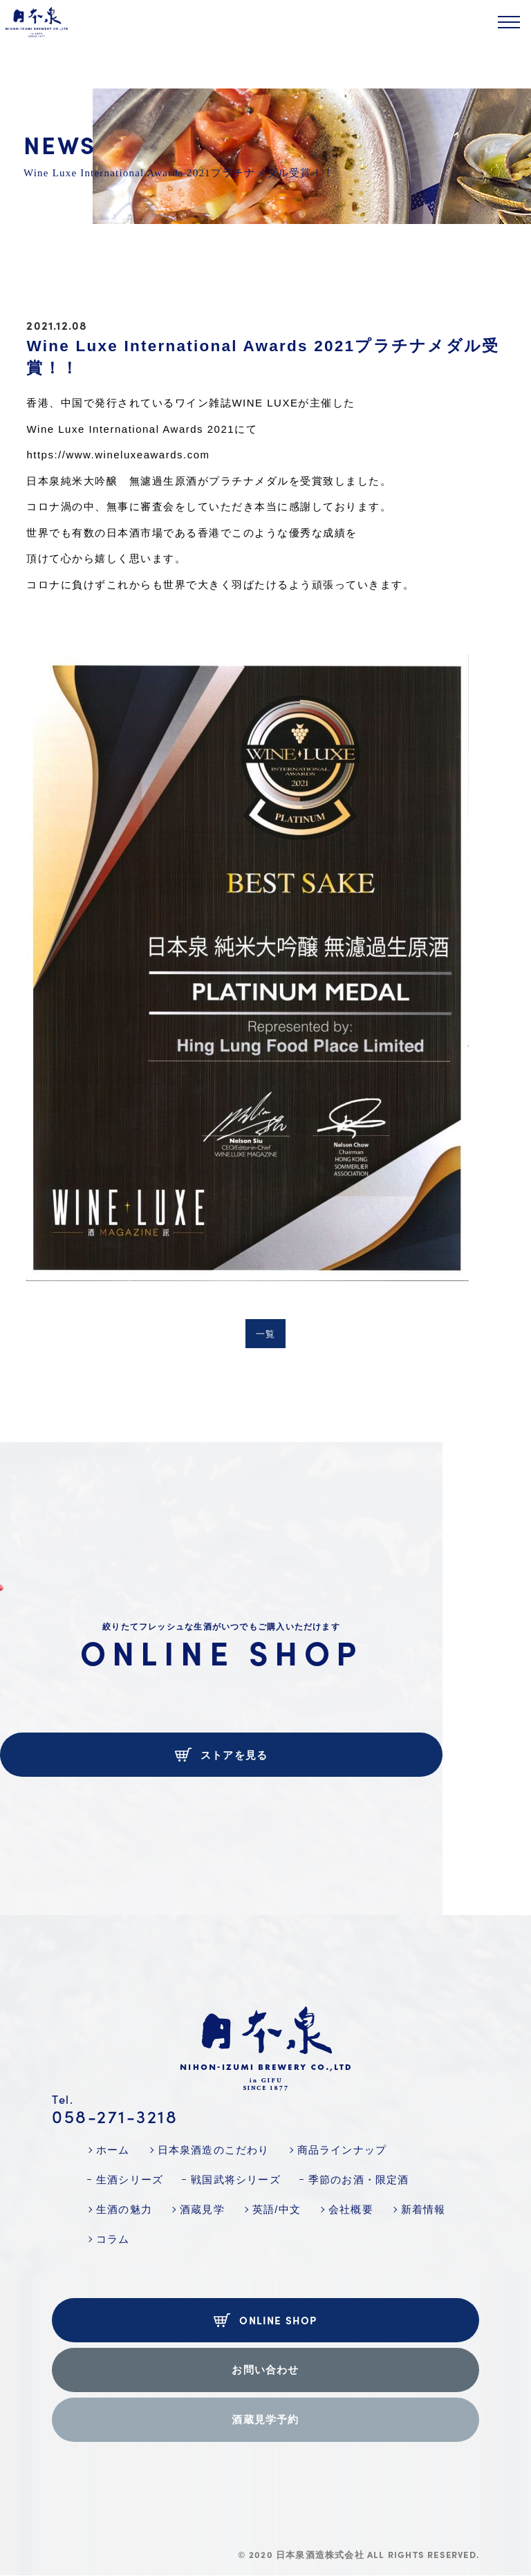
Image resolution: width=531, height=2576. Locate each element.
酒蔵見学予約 (265, 2419)
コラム (113, 2239)
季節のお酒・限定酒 (358, 2179)
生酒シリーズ (129, 2179)
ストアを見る (221, 1755)
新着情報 (423, 2209)
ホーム (113, 2150)
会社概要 (350, 2209)
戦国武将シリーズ (236, 2179)
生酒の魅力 (124, 2209)
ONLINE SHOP (265, 2320)
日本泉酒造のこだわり (214, 2150)
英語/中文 (276, 2209)
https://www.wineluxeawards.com (117, 454)
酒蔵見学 (202, 2209)
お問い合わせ (265, 2370)
